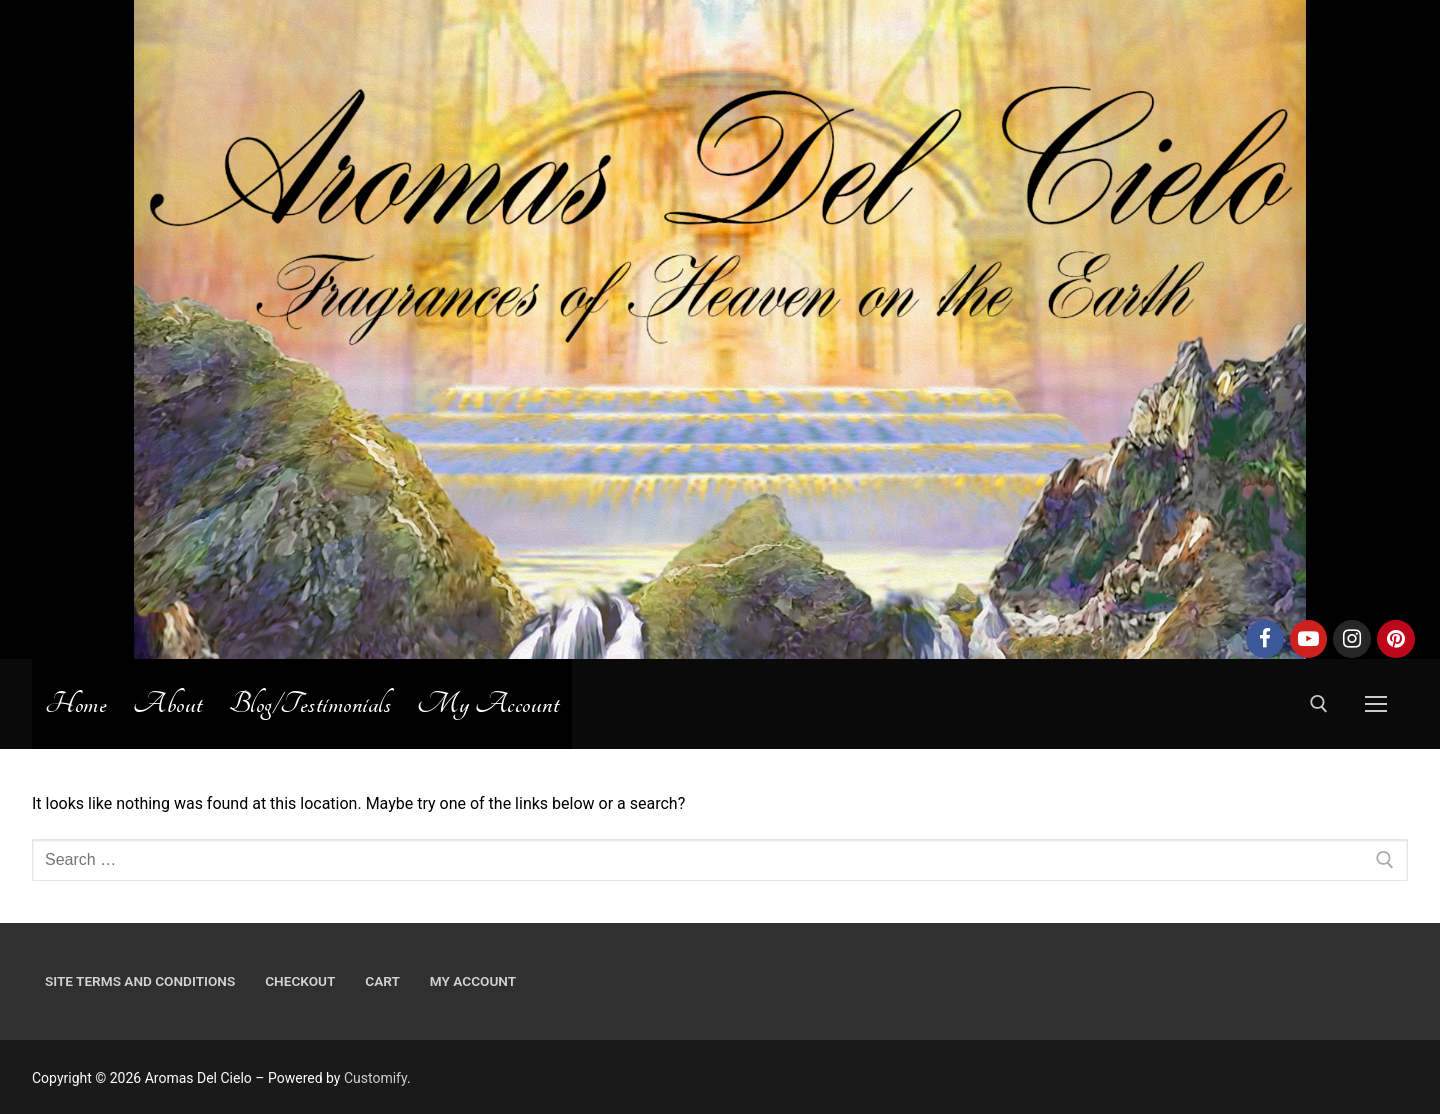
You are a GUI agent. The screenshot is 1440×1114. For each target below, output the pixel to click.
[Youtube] (1309, 639)
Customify (375, 1078)
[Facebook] (1265, 639)
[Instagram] (1352, 639)
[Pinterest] (1396, 639)
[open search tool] (1319, 704)
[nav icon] (1376, 704)
